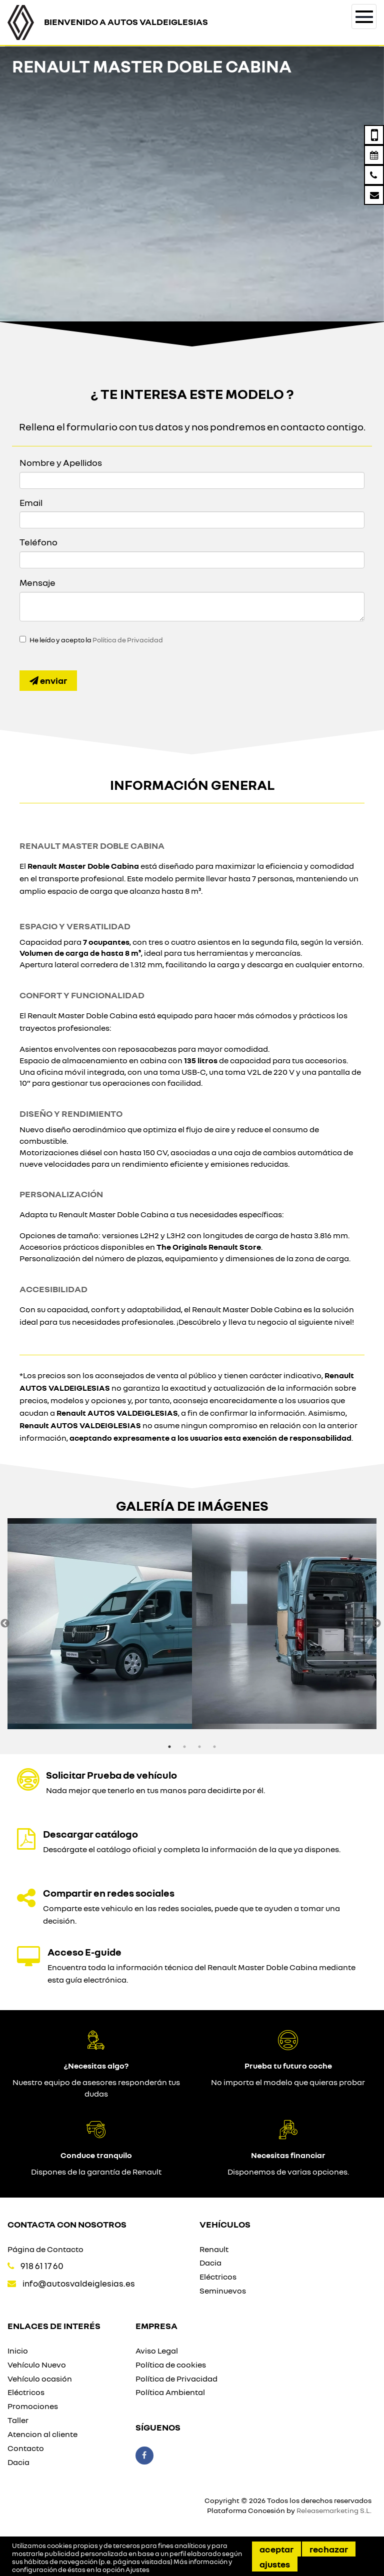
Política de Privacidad (127, 640)
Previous (5, 1624)
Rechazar (329, 2549)
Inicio (18, 2351)
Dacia (211, 2263)
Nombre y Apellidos (61, 462)
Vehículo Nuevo (37, 2365)
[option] (100, 1623)
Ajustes (275, 2564)
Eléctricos (218, 2277)
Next (377, 1624)
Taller (18, 2420)
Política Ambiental (170, 2392)
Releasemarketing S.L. (334, 2510)
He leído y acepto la (96, 640)
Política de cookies (171, 2365)
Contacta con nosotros (67, 2224)
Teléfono (39, 541)
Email (31, 502)
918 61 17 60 (42, 2266)
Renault (214, 2249)
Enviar (48, 680)
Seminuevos (223, 2291)
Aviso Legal (157, 2351)
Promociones (33, 2406)
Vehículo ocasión (40, 2379)
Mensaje (38, 582)
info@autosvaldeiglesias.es (78, 2283)
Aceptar (277, 2549)
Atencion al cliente (43, 2434)
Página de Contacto (46, 2249)
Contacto (26, 2448)
